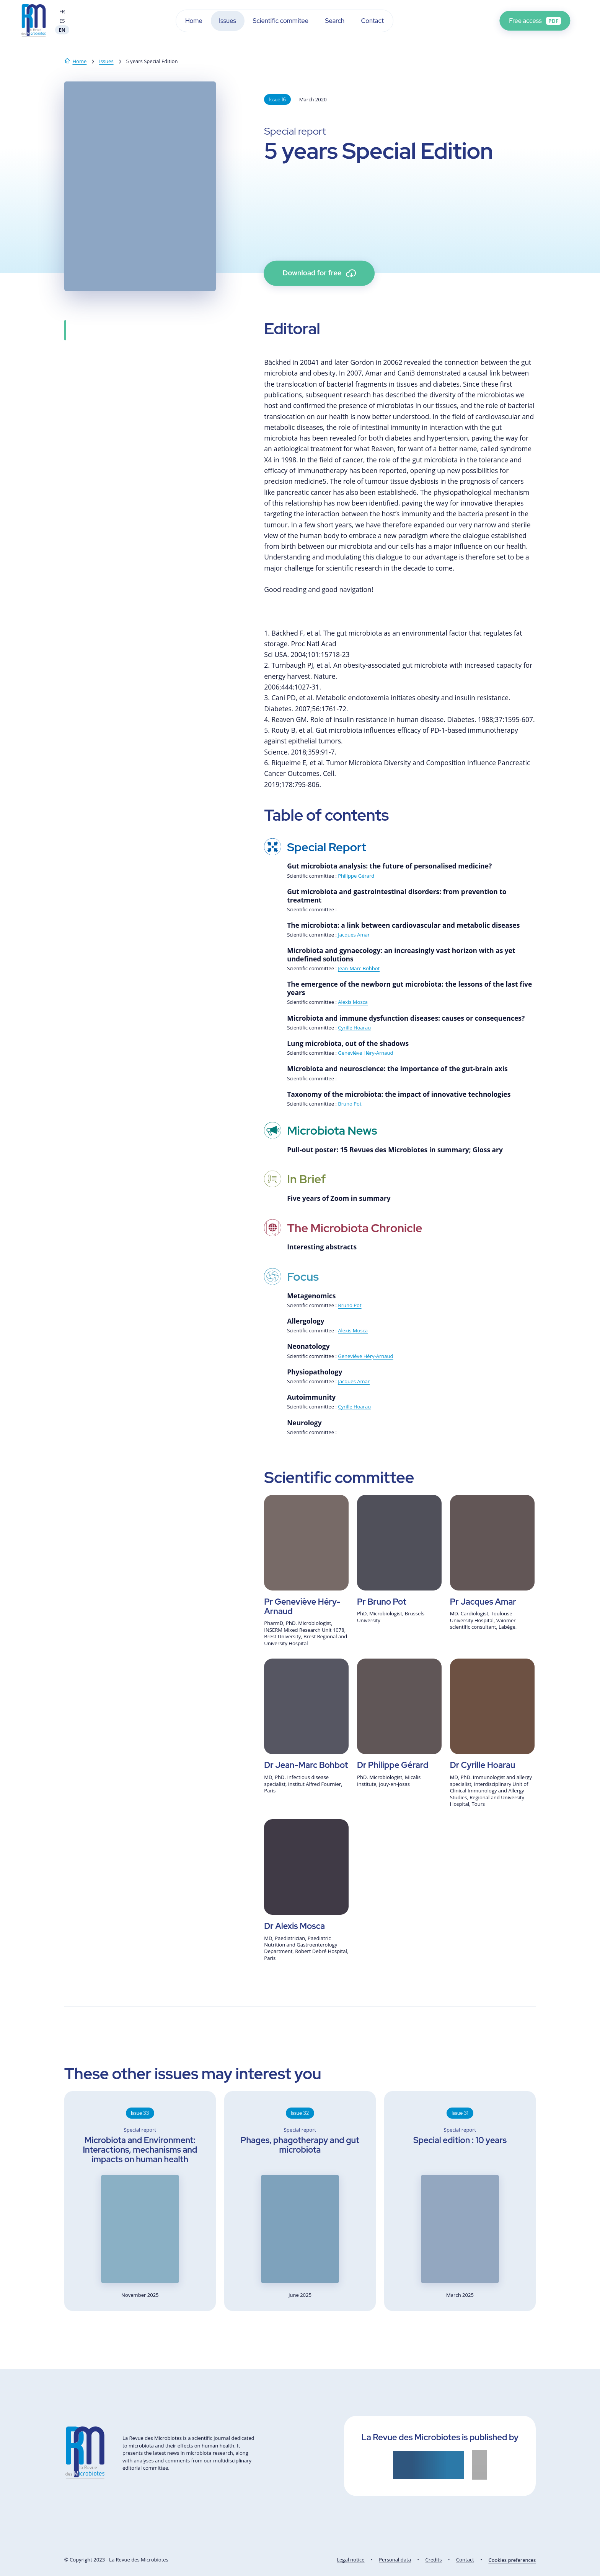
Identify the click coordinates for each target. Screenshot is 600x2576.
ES (62, 20)
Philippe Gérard (356, 875)
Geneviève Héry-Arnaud (365, 1052)
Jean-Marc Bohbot (359, 968)
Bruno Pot (349, 1103)
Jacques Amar (354, 934)
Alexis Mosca (353, 1002)
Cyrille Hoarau (354, 1027)
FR (62, 11)
